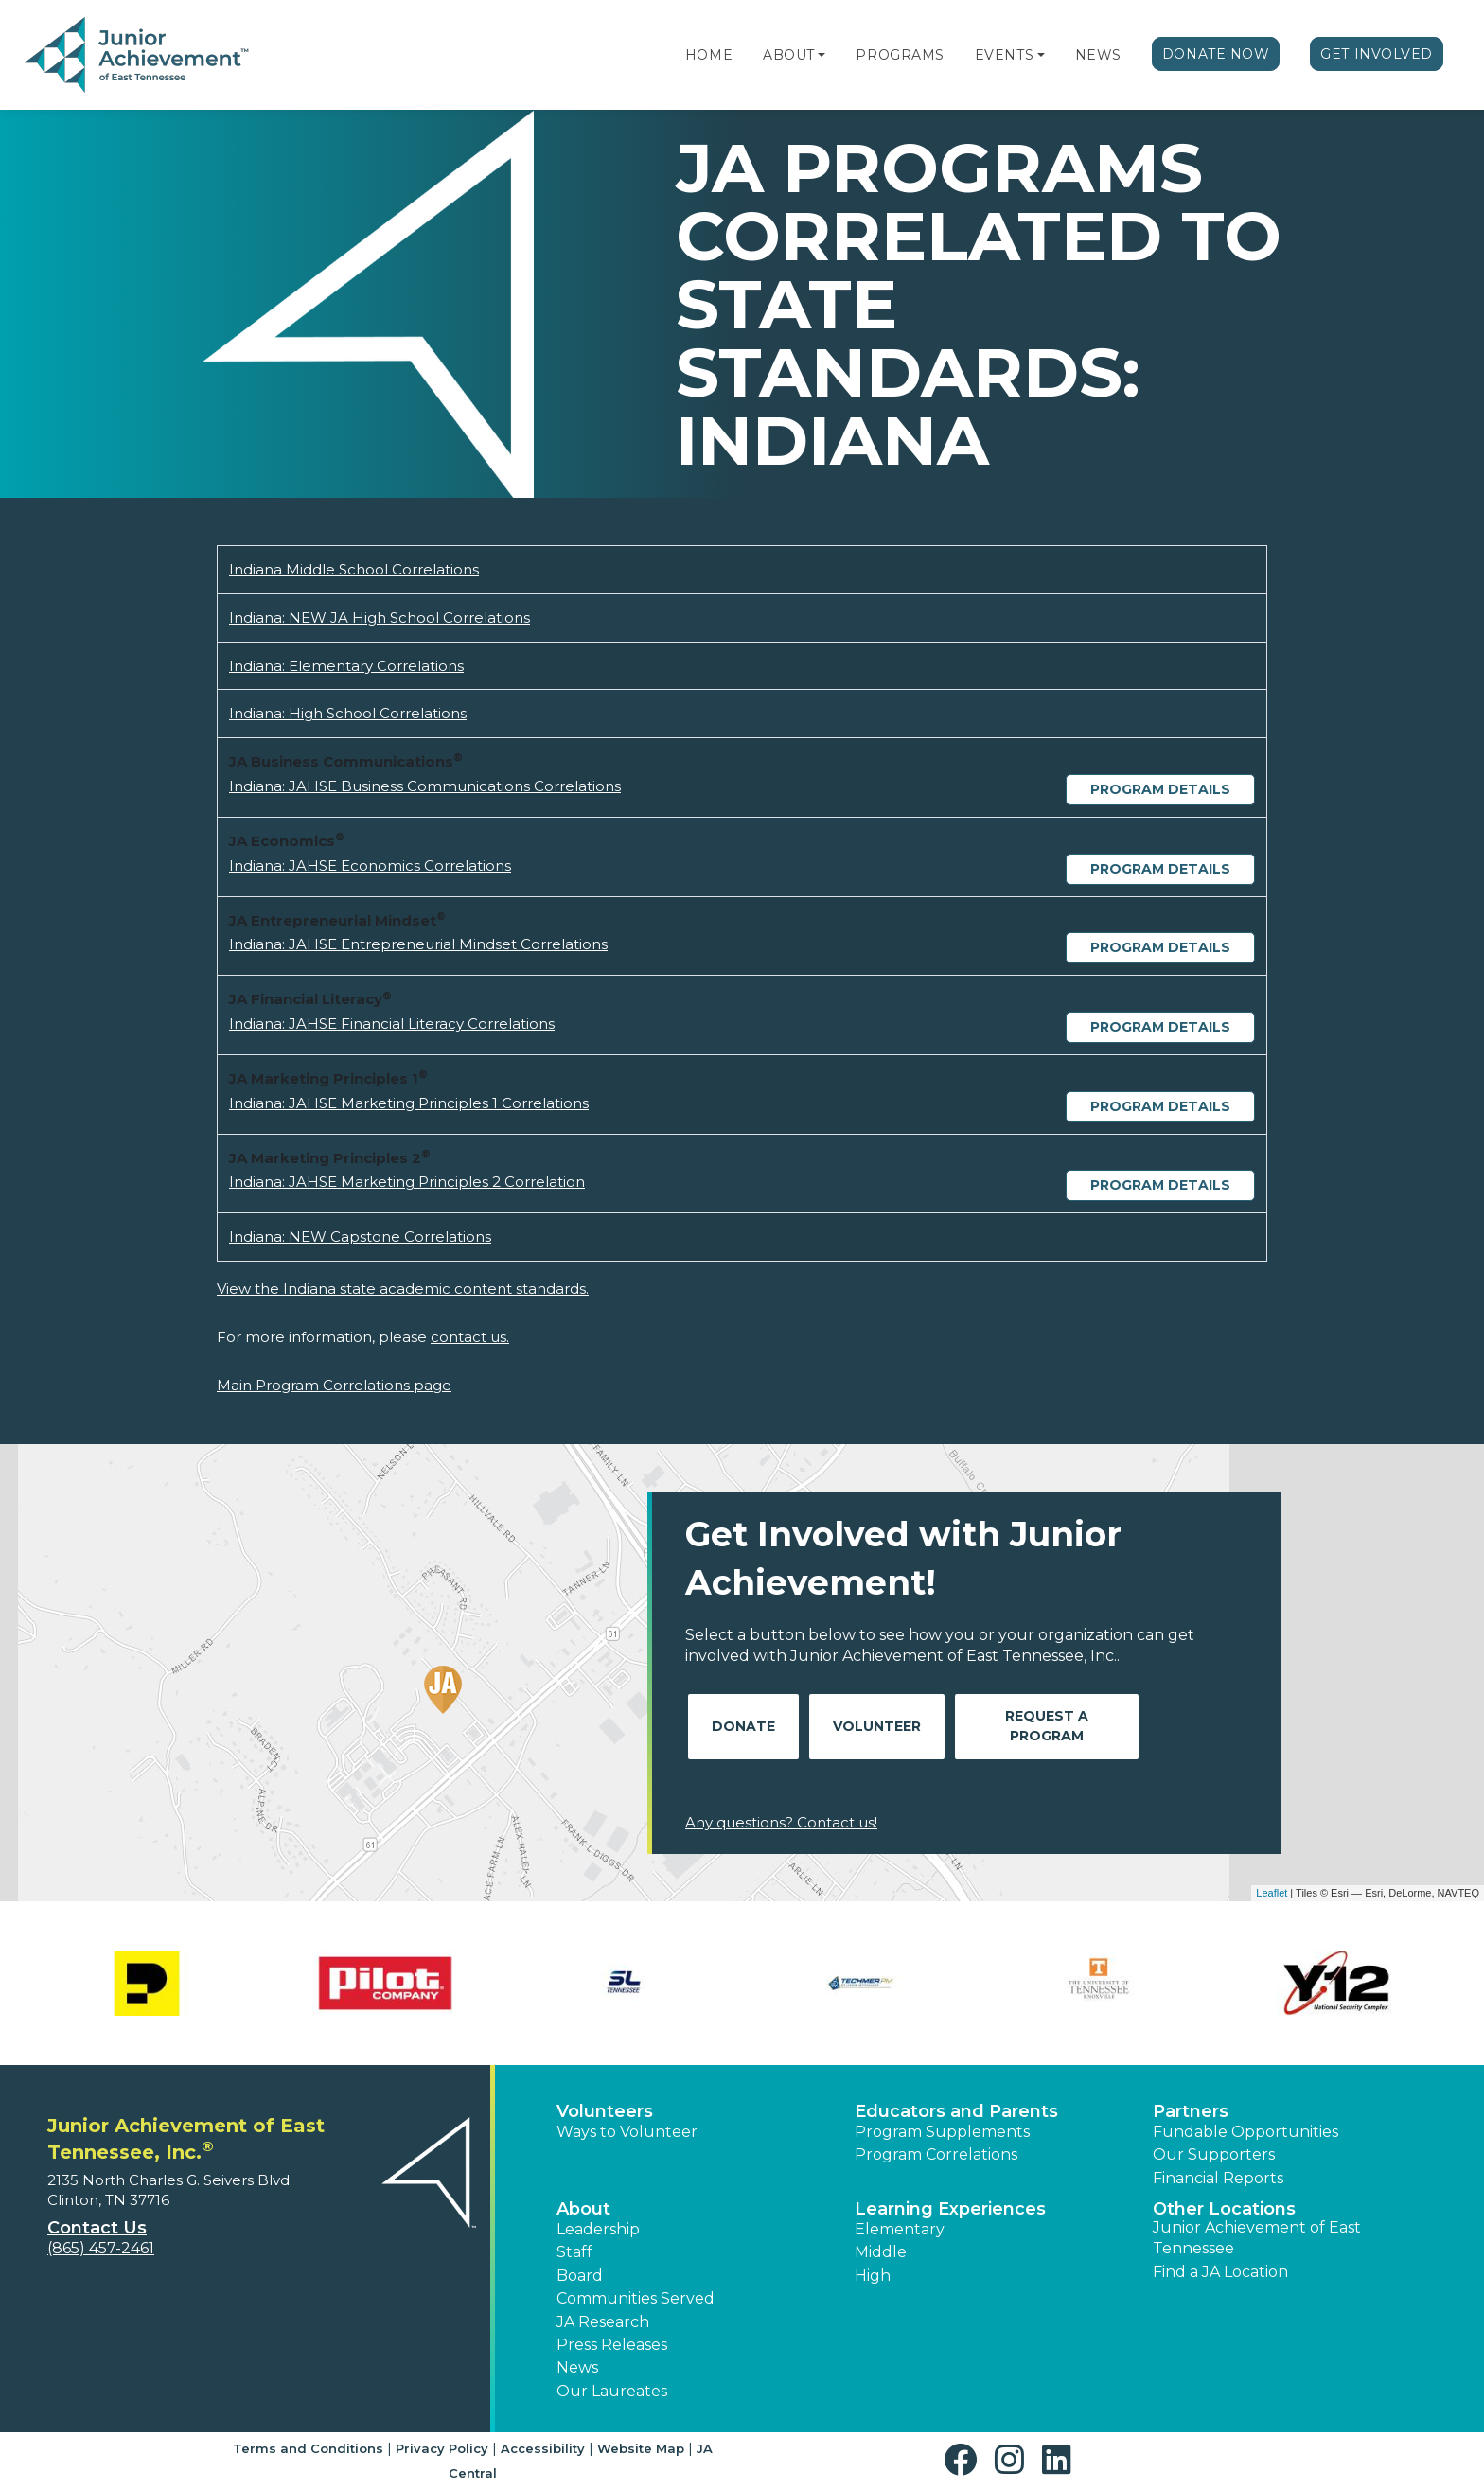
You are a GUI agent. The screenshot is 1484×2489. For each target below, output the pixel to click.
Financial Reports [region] (1218, 2178)
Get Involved (1376, 53)
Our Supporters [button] (1214, 2154)
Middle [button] (881, 2252)
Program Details (1160, 789)
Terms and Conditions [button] (308, 2448)
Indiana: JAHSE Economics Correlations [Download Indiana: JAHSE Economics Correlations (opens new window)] (370, 865)
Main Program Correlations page (334, 1385)
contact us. (470, 1337)
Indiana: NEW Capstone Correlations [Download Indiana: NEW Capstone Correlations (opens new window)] (360, 1236)
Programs (900, 54)
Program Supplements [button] (942, 2132)
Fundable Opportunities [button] (1245, 2132)
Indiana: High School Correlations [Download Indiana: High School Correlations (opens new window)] (348, 713)
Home (709, 54)
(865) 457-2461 (100, 2248)
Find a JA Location (1220, 2272)
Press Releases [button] (611, 2345)
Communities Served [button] (635, 2298)
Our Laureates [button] (611, 2391)
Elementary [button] (900, 2229)
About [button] (583, 2208)
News (1098, 54)
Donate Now (1216, 53)
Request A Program (1046, 1725)
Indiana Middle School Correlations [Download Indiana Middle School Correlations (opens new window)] (354, 569)
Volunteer (877, 1726)
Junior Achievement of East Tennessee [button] (1257, 2237)
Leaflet (1271, 1892)
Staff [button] (574, 2252)
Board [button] (579, 2276)
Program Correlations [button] (936, 2154)
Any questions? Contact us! (781, 1822)
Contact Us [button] (97, 2227)
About (789, 54)
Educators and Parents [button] (956, 2111)
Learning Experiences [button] (950, 2208)
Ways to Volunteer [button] (627, 2132)
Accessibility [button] (543, 2448)
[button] (821, 54)
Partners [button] (1190, 2111)
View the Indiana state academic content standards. (403, 1288)
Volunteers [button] (604, 2111)
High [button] (873, 2276)
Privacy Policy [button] (442, 2448)
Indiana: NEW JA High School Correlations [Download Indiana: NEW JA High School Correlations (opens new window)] (379, 618)
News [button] (577, 2367)
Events (1004, 54)
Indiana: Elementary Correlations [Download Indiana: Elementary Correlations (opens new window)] (346, 666)
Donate (743, 1726)
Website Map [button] (640, 2448)
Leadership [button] (598, 2229)
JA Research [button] (602, 2322)
